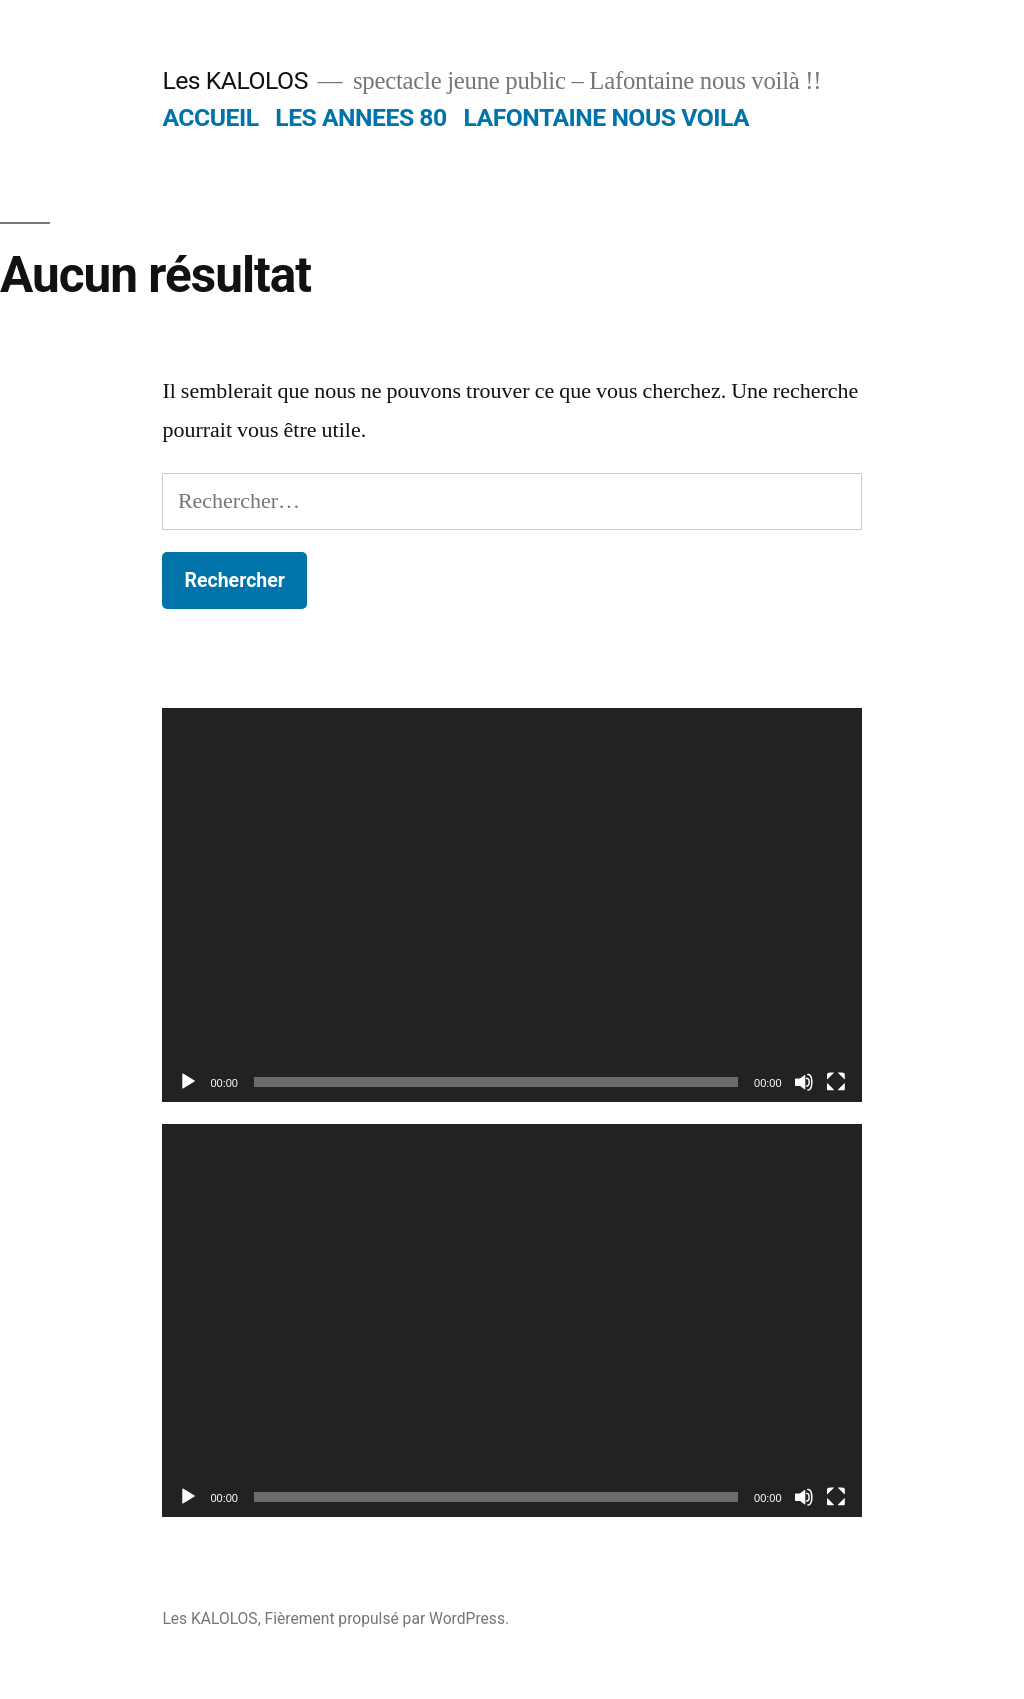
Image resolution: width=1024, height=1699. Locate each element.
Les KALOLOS (234, 80)
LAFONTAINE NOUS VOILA (606, 117)
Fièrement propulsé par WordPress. (387, 1618)
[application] (511, 904)
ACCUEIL (210, 117)
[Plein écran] (836, 1082)
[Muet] (804, 1082)
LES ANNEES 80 (360, 117)
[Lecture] (188, 1082)
